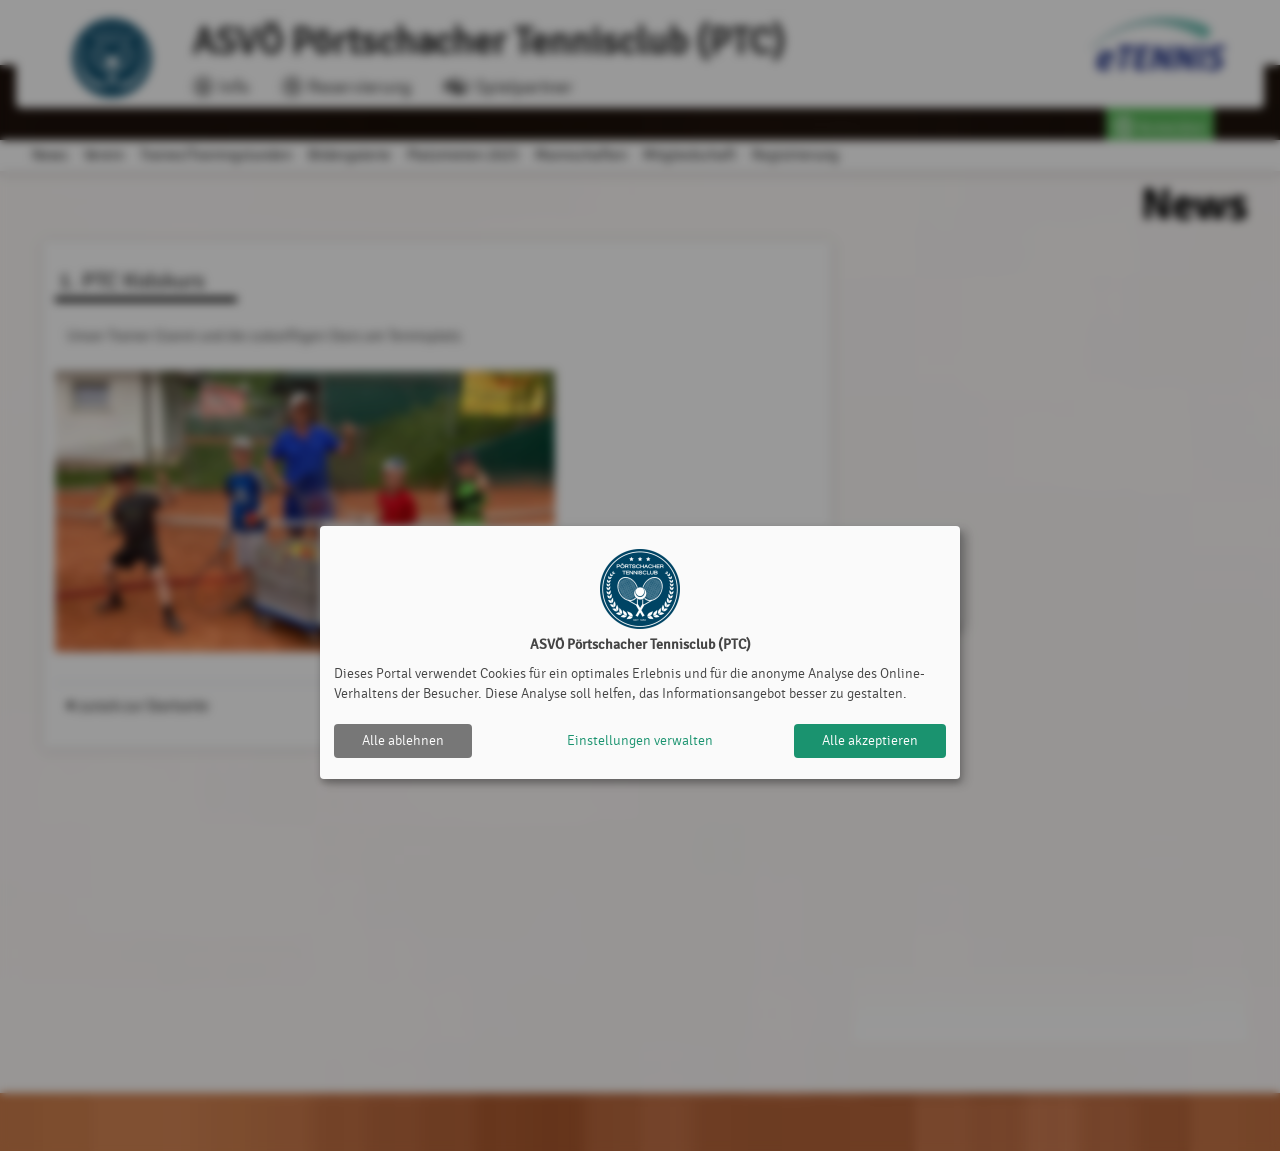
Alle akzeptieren (870, 740)
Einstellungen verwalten (640, 740)
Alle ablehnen (403, 740)
